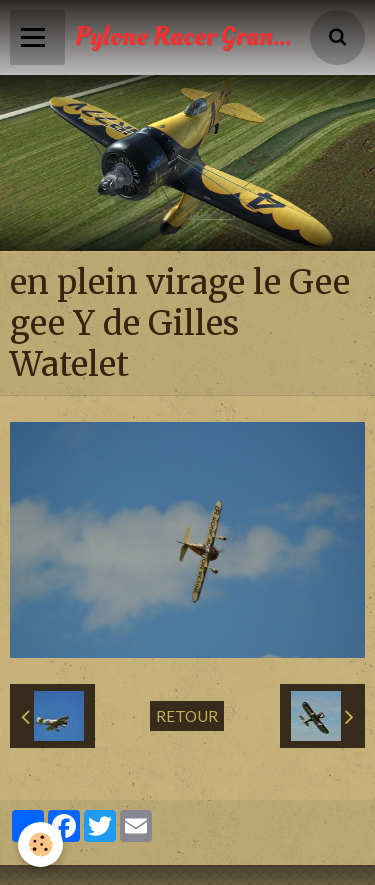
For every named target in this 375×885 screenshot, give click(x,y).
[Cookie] (40, 844)
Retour (187, 716)
